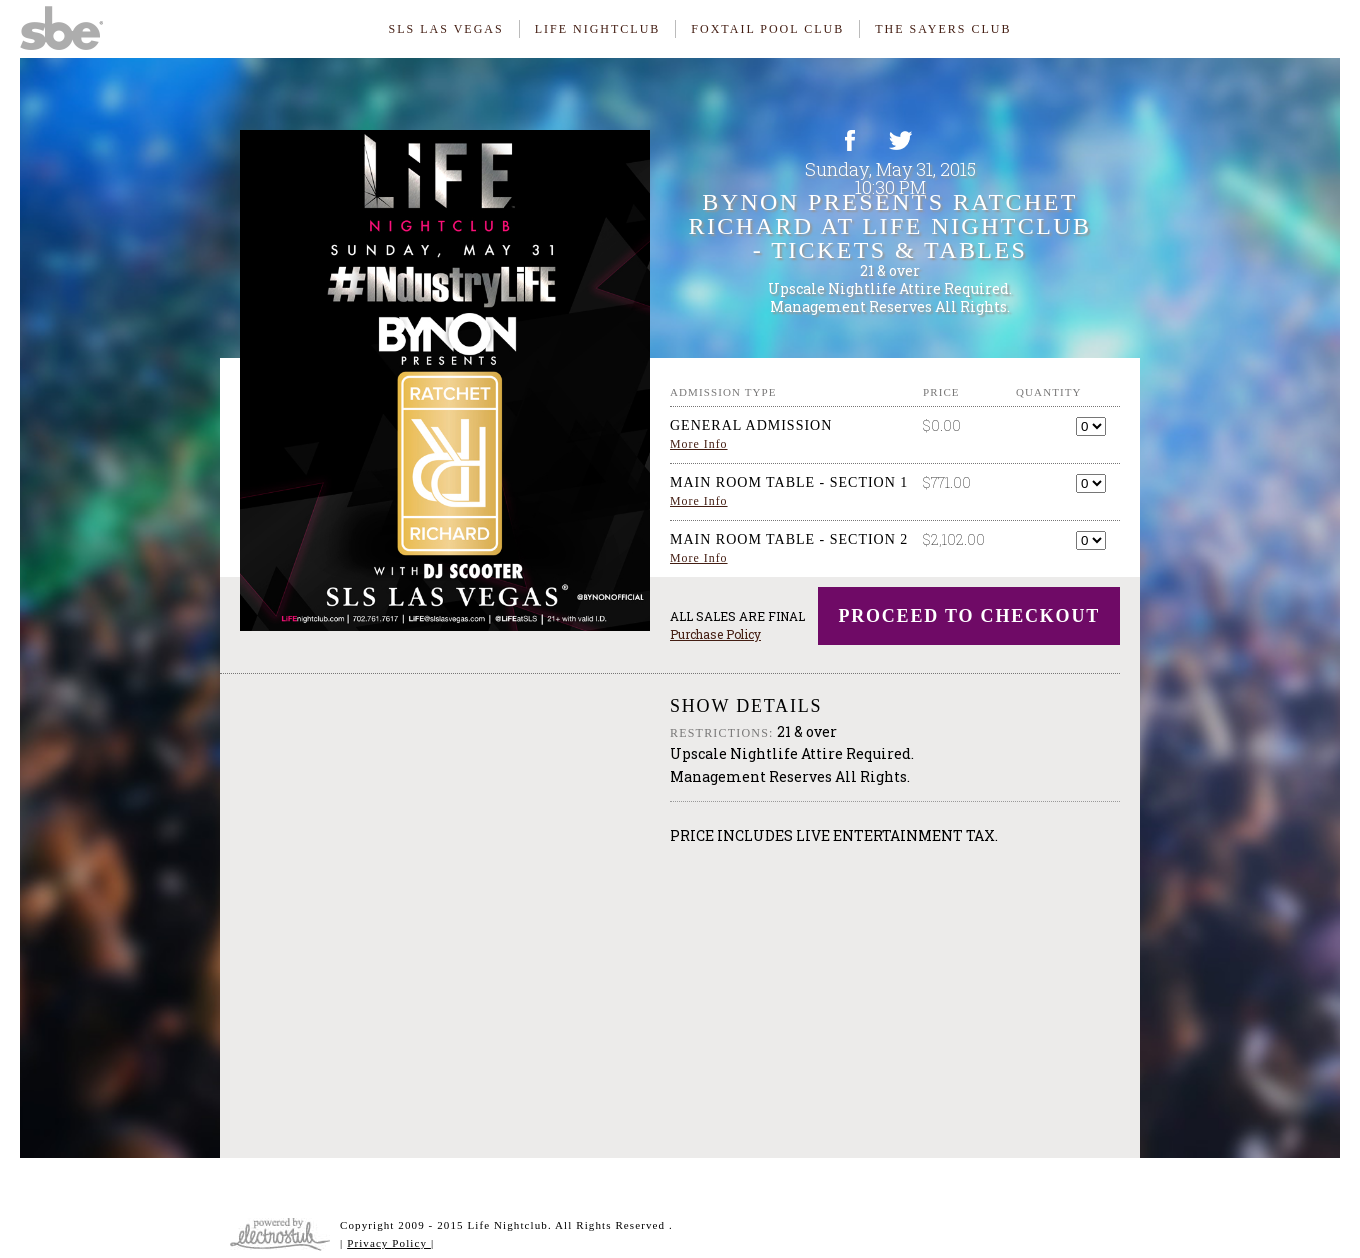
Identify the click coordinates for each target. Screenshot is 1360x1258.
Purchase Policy (715, 634)
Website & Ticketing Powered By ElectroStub (280, 1234)
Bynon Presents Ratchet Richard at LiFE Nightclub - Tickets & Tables (890, 226)
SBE (70, 25)
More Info (699, 444)
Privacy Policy (389, 1243)
